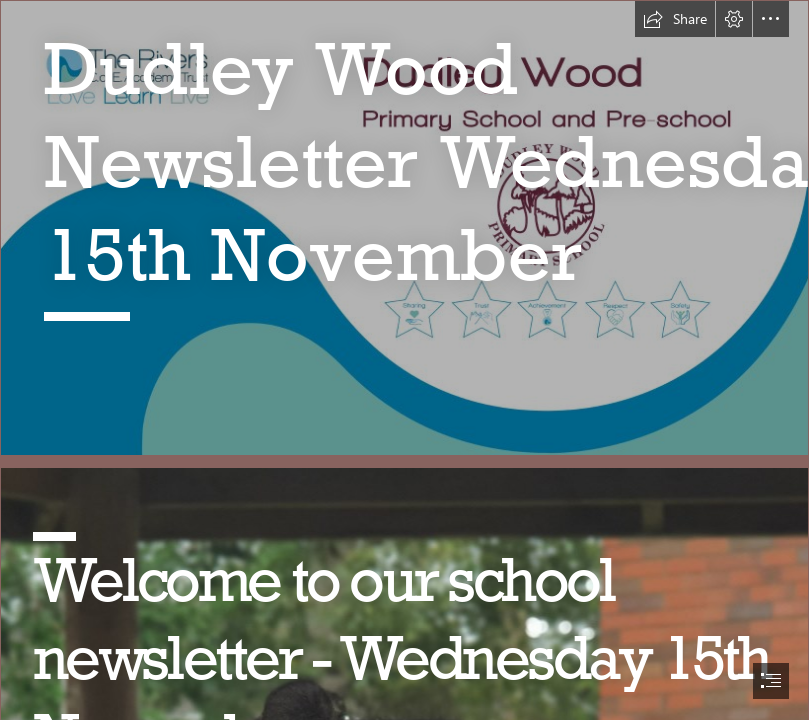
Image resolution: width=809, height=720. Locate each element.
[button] (675, 19)
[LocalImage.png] (404, 228)
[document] (404, 360)
